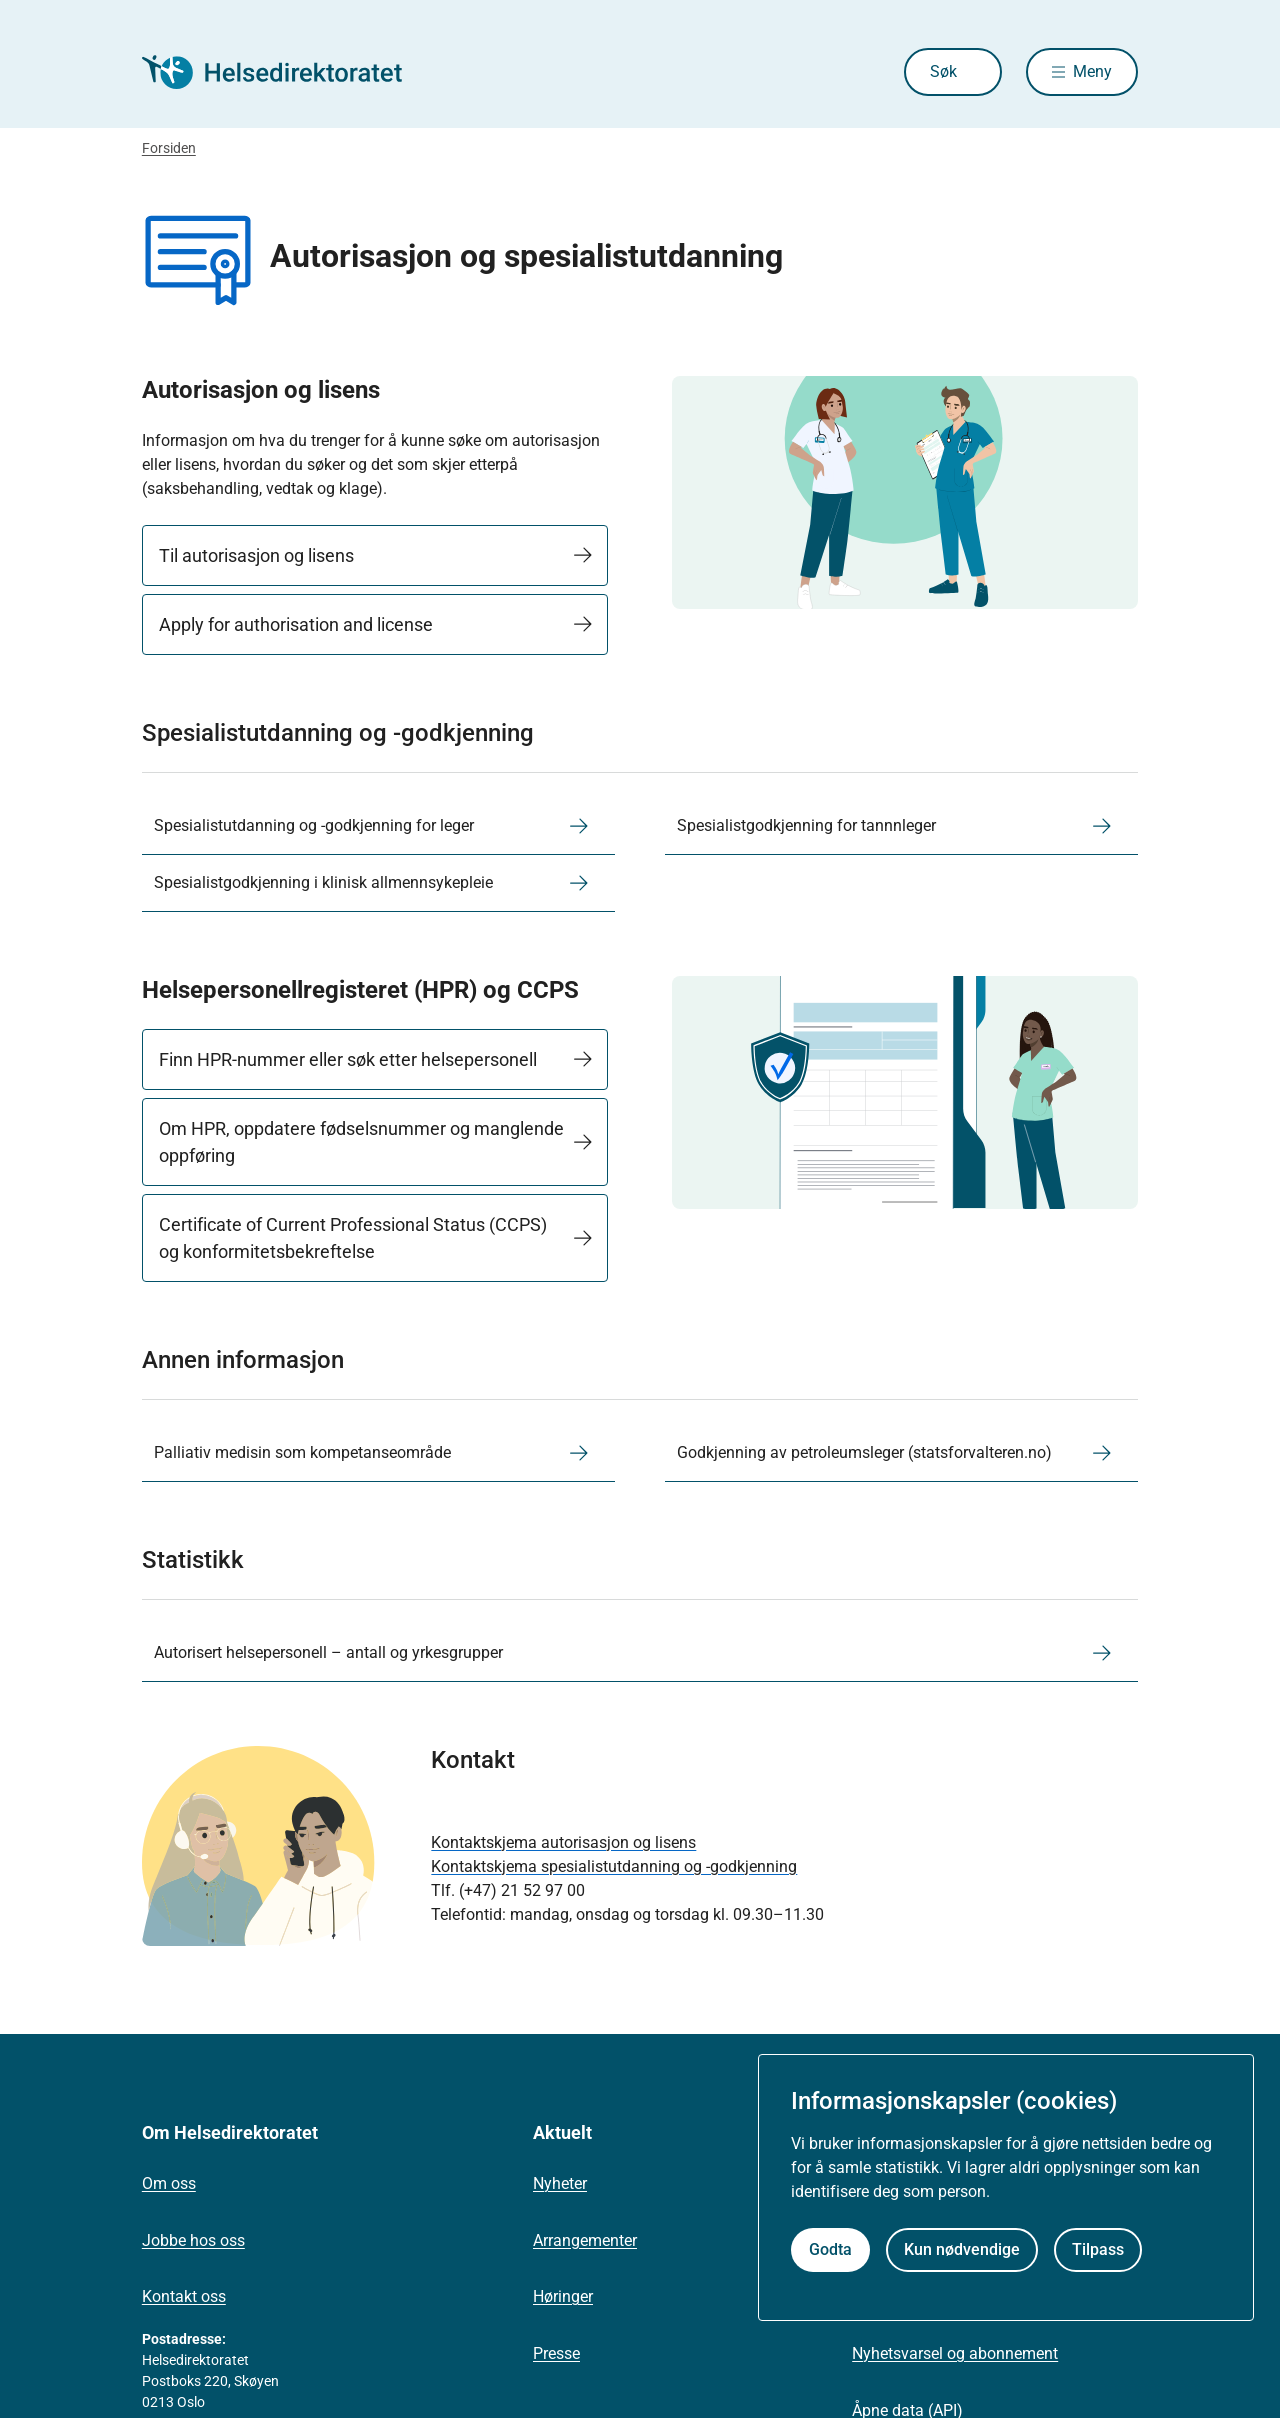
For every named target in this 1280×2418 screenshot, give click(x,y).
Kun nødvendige (962, 2249)
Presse (556, 2353)
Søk (943, 71)
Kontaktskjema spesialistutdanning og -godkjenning (614, 1866)
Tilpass (1098, 2249)
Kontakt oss (184, 2296)
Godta (830, 2249)
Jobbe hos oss (193, 2240)
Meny (1092, 71)
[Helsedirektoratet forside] (286, 72)
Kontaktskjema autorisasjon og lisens (563, 1842)
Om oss (169, 2183)
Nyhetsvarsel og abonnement (955, 2353)
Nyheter (560, 2183)
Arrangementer (585, 2240)
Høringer (563, 2296)
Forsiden (169, 148)
